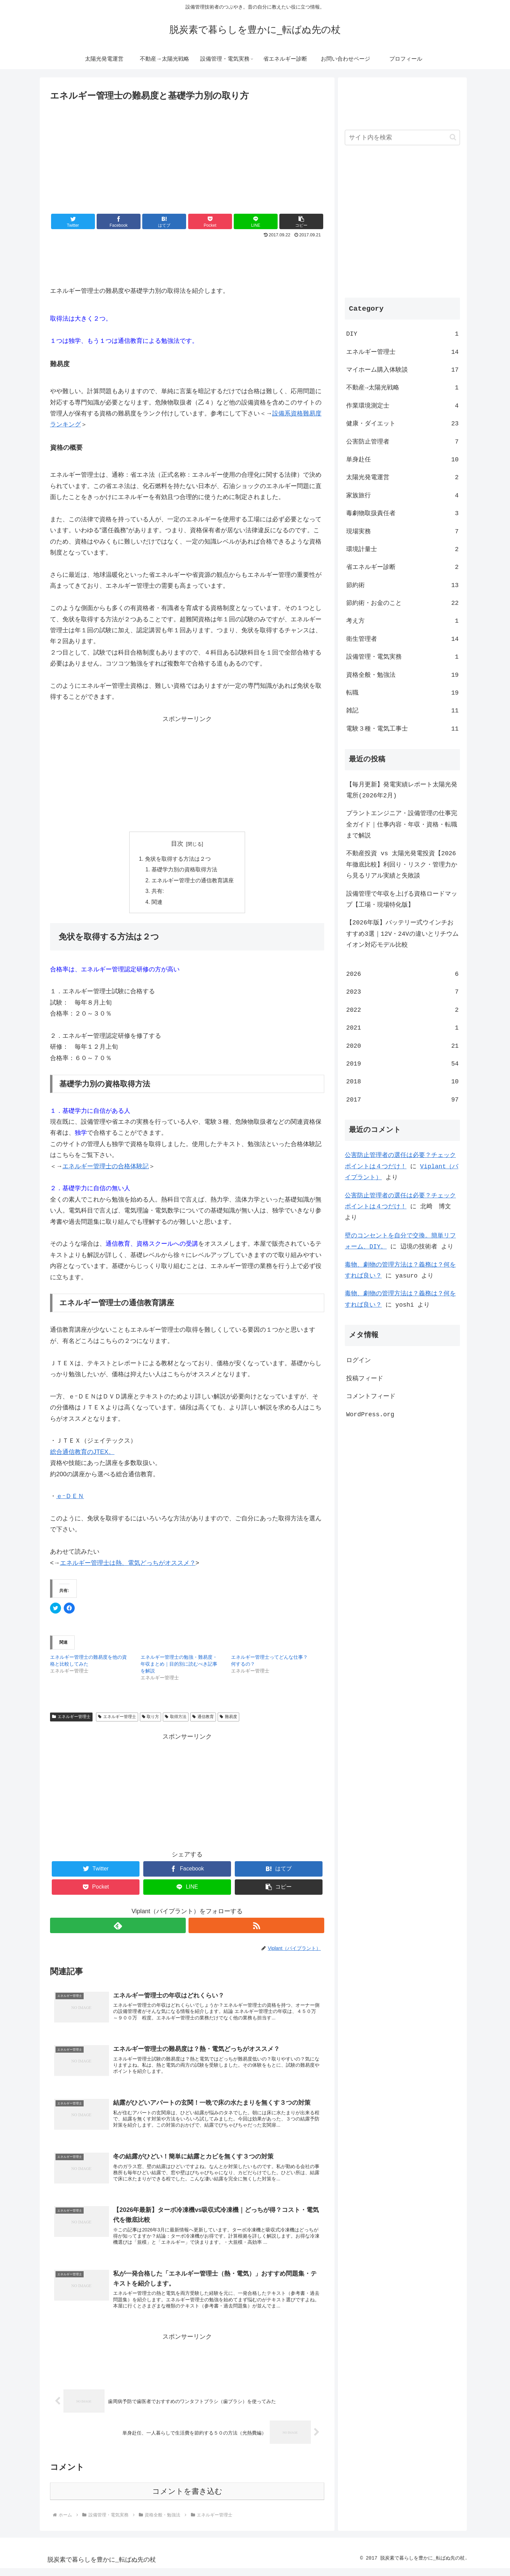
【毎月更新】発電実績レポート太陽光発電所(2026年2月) (401, 789)
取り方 (150, 1718)
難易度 (228, 1718)
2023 (402, 991)
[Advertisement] (187, 155)
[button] (301, 221)
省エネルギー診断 (402, 566)
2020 (402, 1045)
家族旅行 (402, 495)
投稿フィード (364, 1378)
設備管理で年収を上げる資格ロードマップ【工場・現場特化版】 (401, 899)
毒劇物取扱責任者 (402, 513)
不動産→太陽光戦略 (402, 387)
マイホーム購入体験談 (402, 369)
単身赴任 (402, 459)
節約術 (402, 585)
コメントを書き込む (187, 2499)
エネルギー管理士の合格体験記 (105, 1167)
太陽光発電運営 (402, 477)
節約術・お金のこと (402, 602)
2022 (402, 1009)
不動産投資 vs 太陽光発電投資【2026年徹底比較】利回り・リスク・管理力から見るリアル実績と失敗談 (401, 864)
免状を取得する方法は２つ (178, 859)
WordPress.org (370, 1414)
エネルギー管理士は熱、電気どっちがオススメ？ (128, 1564)
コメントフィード (371, 1396)
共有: (157, 892)
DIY (402, 333)
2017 (402, 1099)
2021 (402, 1027)
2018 (402, 1081)
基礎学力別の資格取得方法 (184, 870)
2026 (402, 973)
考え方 (402, 620)
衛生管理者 (402, 638)
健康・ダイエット (402, 423)
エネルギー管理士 (71, 1718)
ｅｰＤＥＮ (70, 1497)
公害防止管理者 (402, 441)
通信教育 (203, 1718)
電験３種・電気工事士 (402, 728)
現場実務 (402, 531)
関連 (156, 903)
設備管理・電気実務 (402, 656)
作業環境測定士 (402, 405)
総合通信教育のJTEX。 (82, 1453)
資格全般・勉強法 (402, 674)
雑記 (402, 710)
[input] (402, 137)
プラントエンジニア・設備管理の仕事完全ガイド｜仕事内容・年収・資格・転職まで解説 (401, 824)
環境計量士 (402, 549)
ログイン (358, 1360)
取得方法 (175, 1718)
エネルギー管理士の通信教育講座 (192, 881)
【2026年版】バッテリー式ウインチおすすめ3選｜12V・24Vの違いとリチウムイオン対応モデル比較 (402, 933)
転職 (402, 692)
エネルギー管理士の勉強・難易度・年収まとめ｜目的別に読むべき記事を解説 (179, 1665)
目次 (177, 843)
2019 (402, 1063)
